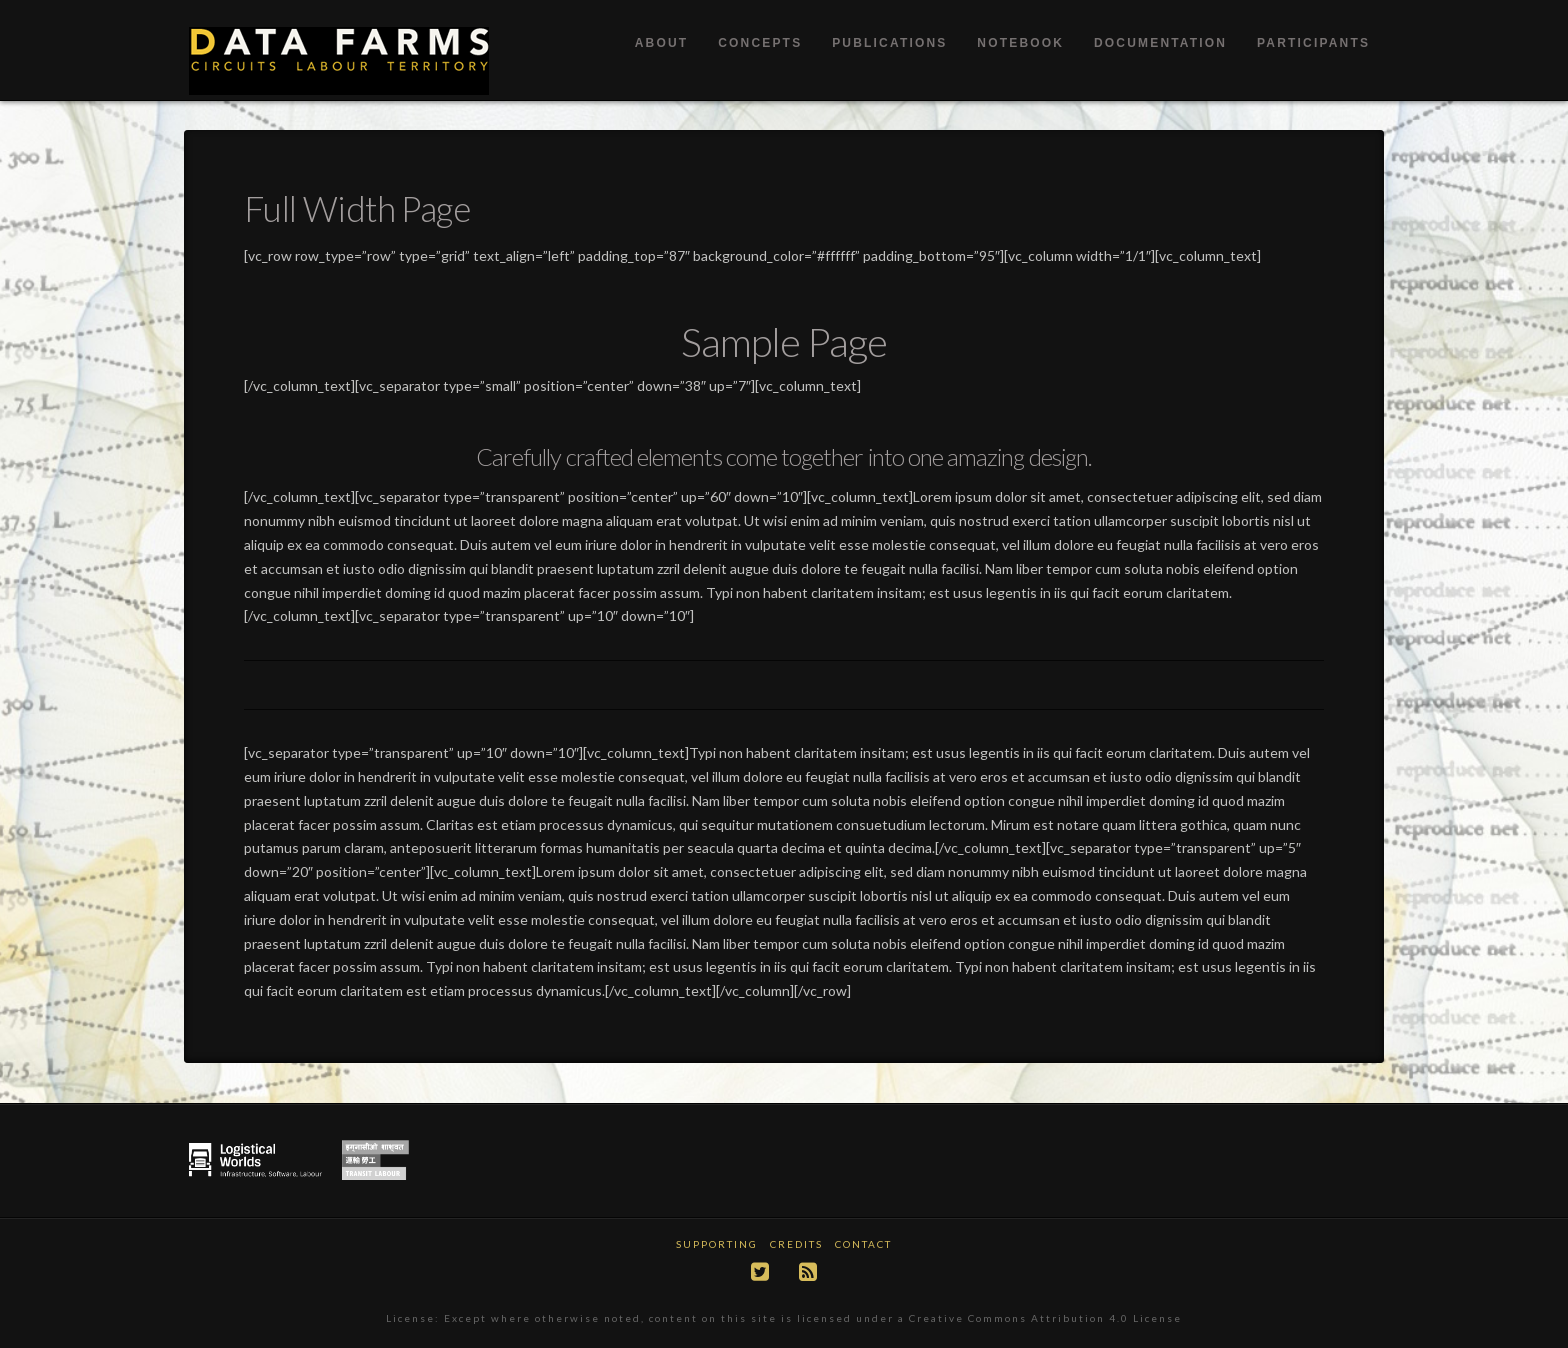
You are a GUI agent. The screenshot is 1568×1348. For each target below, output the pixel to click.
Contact (863, 1244)
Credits (796, 1244)
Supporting (717, 1244)
